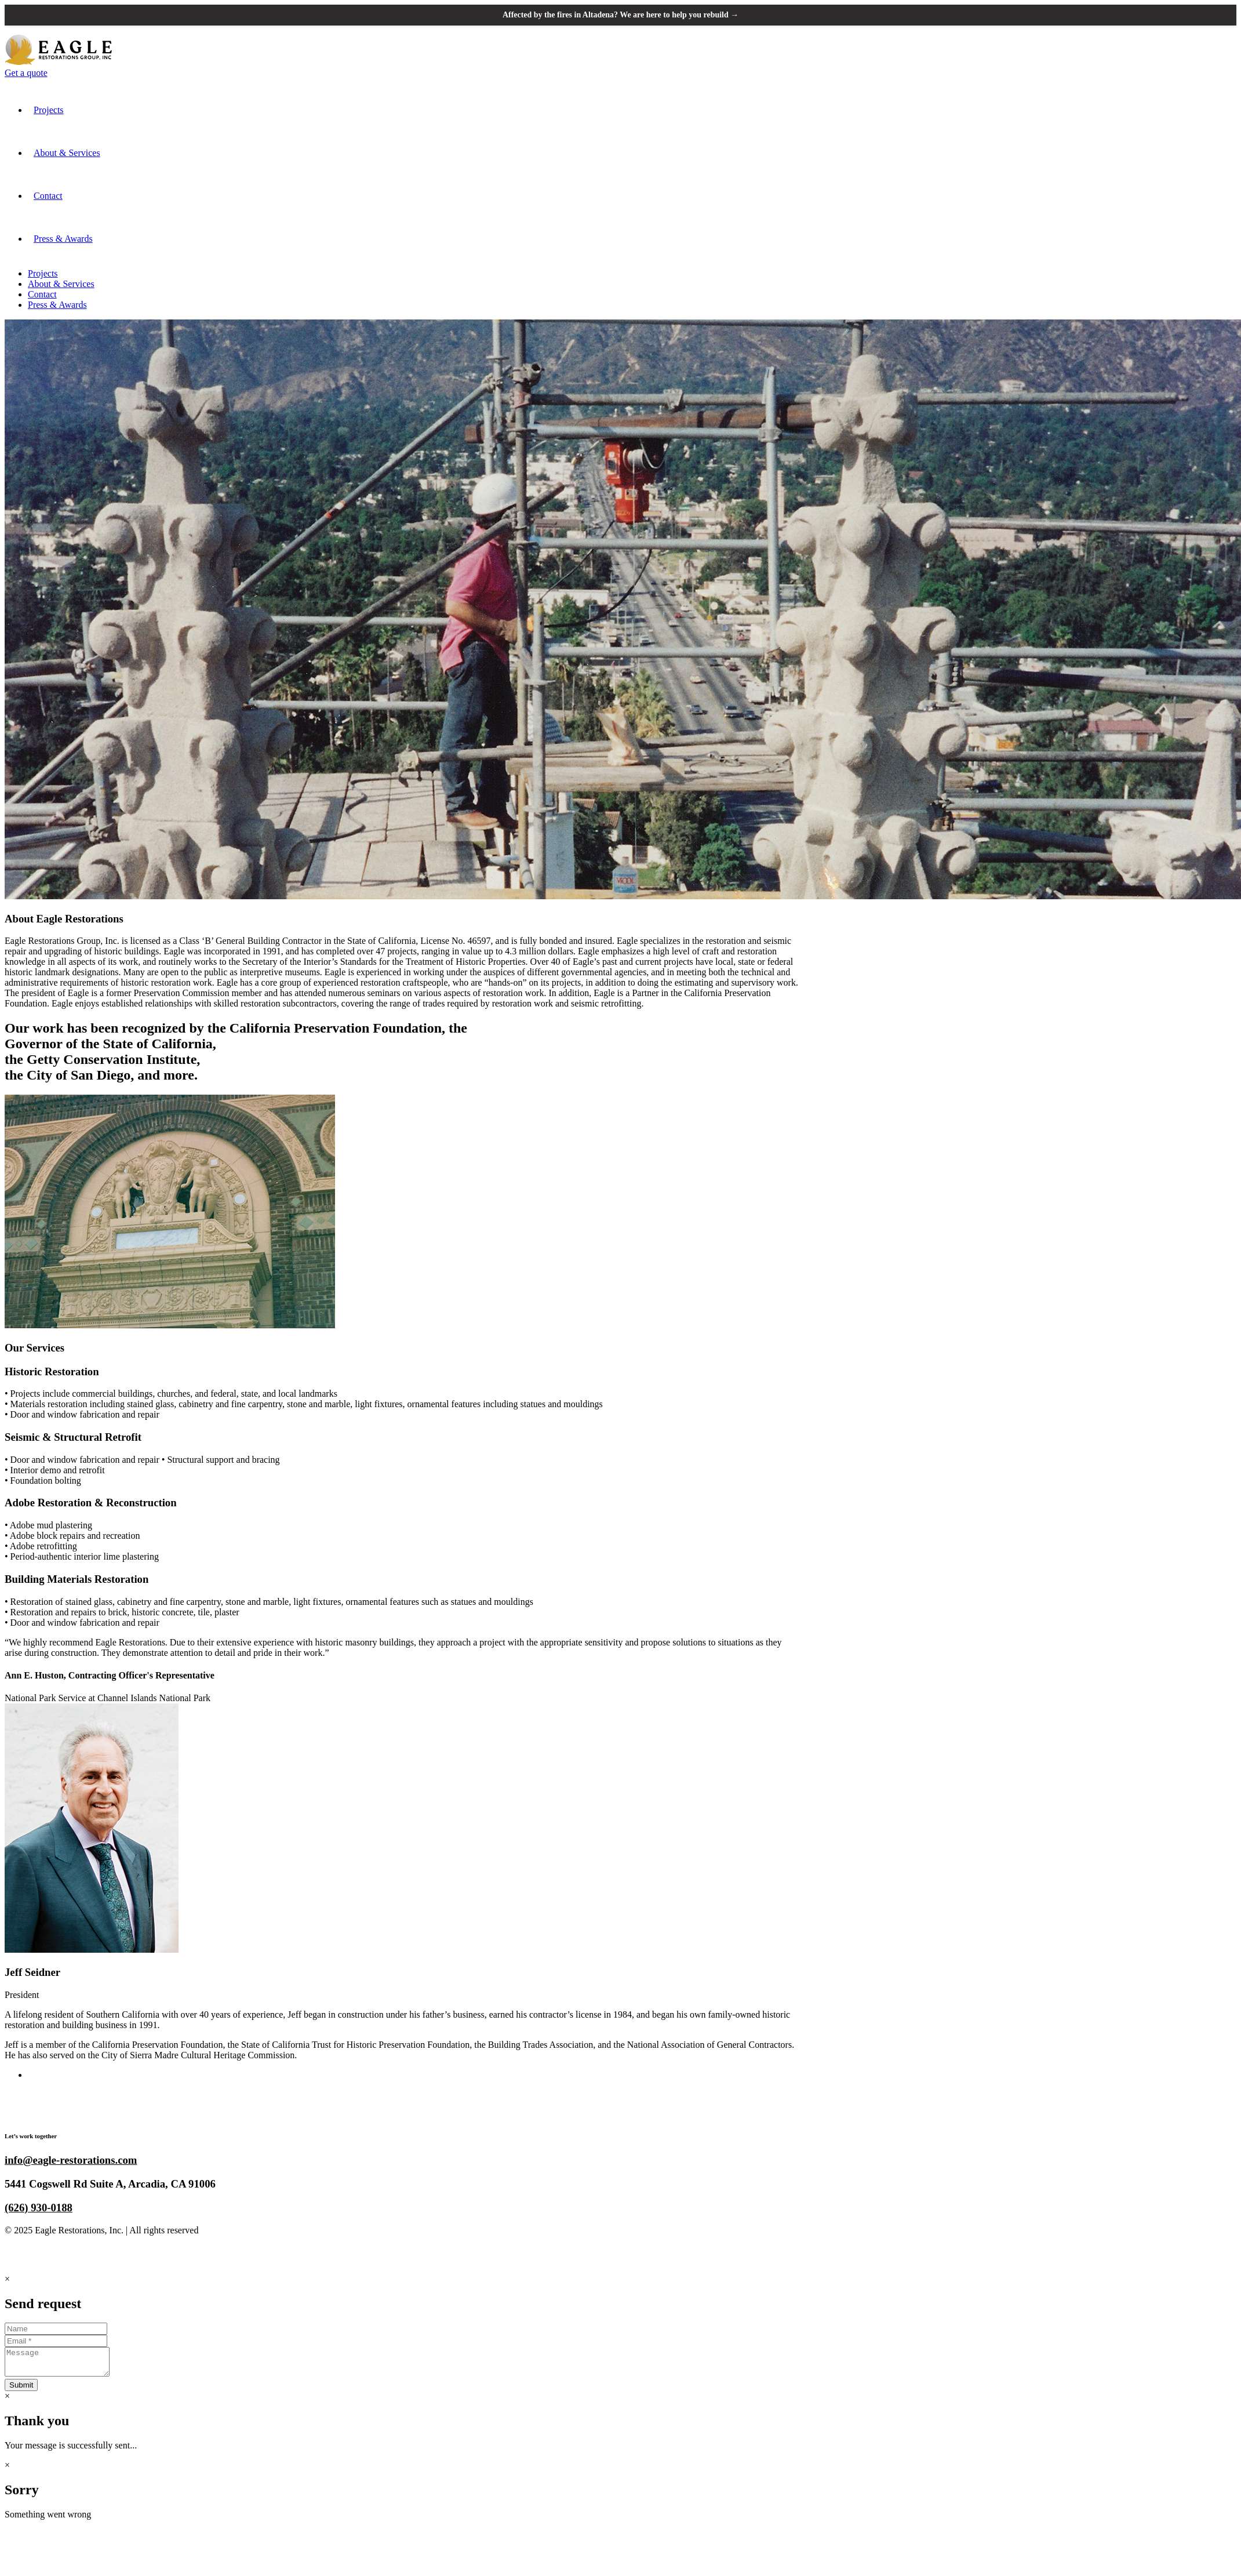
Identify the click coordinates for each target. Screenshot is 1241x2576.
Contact (48, 196)
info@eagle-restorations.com (71, 2160)
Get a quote (26, 73)
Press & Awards (63, 239)
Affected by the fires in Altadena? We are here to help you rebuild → (620, 14)
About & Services (67, 153)
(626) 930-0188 (38, 2207)
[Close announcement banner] (1222, 15)
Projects (49, 110)
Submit (21, 2390)
